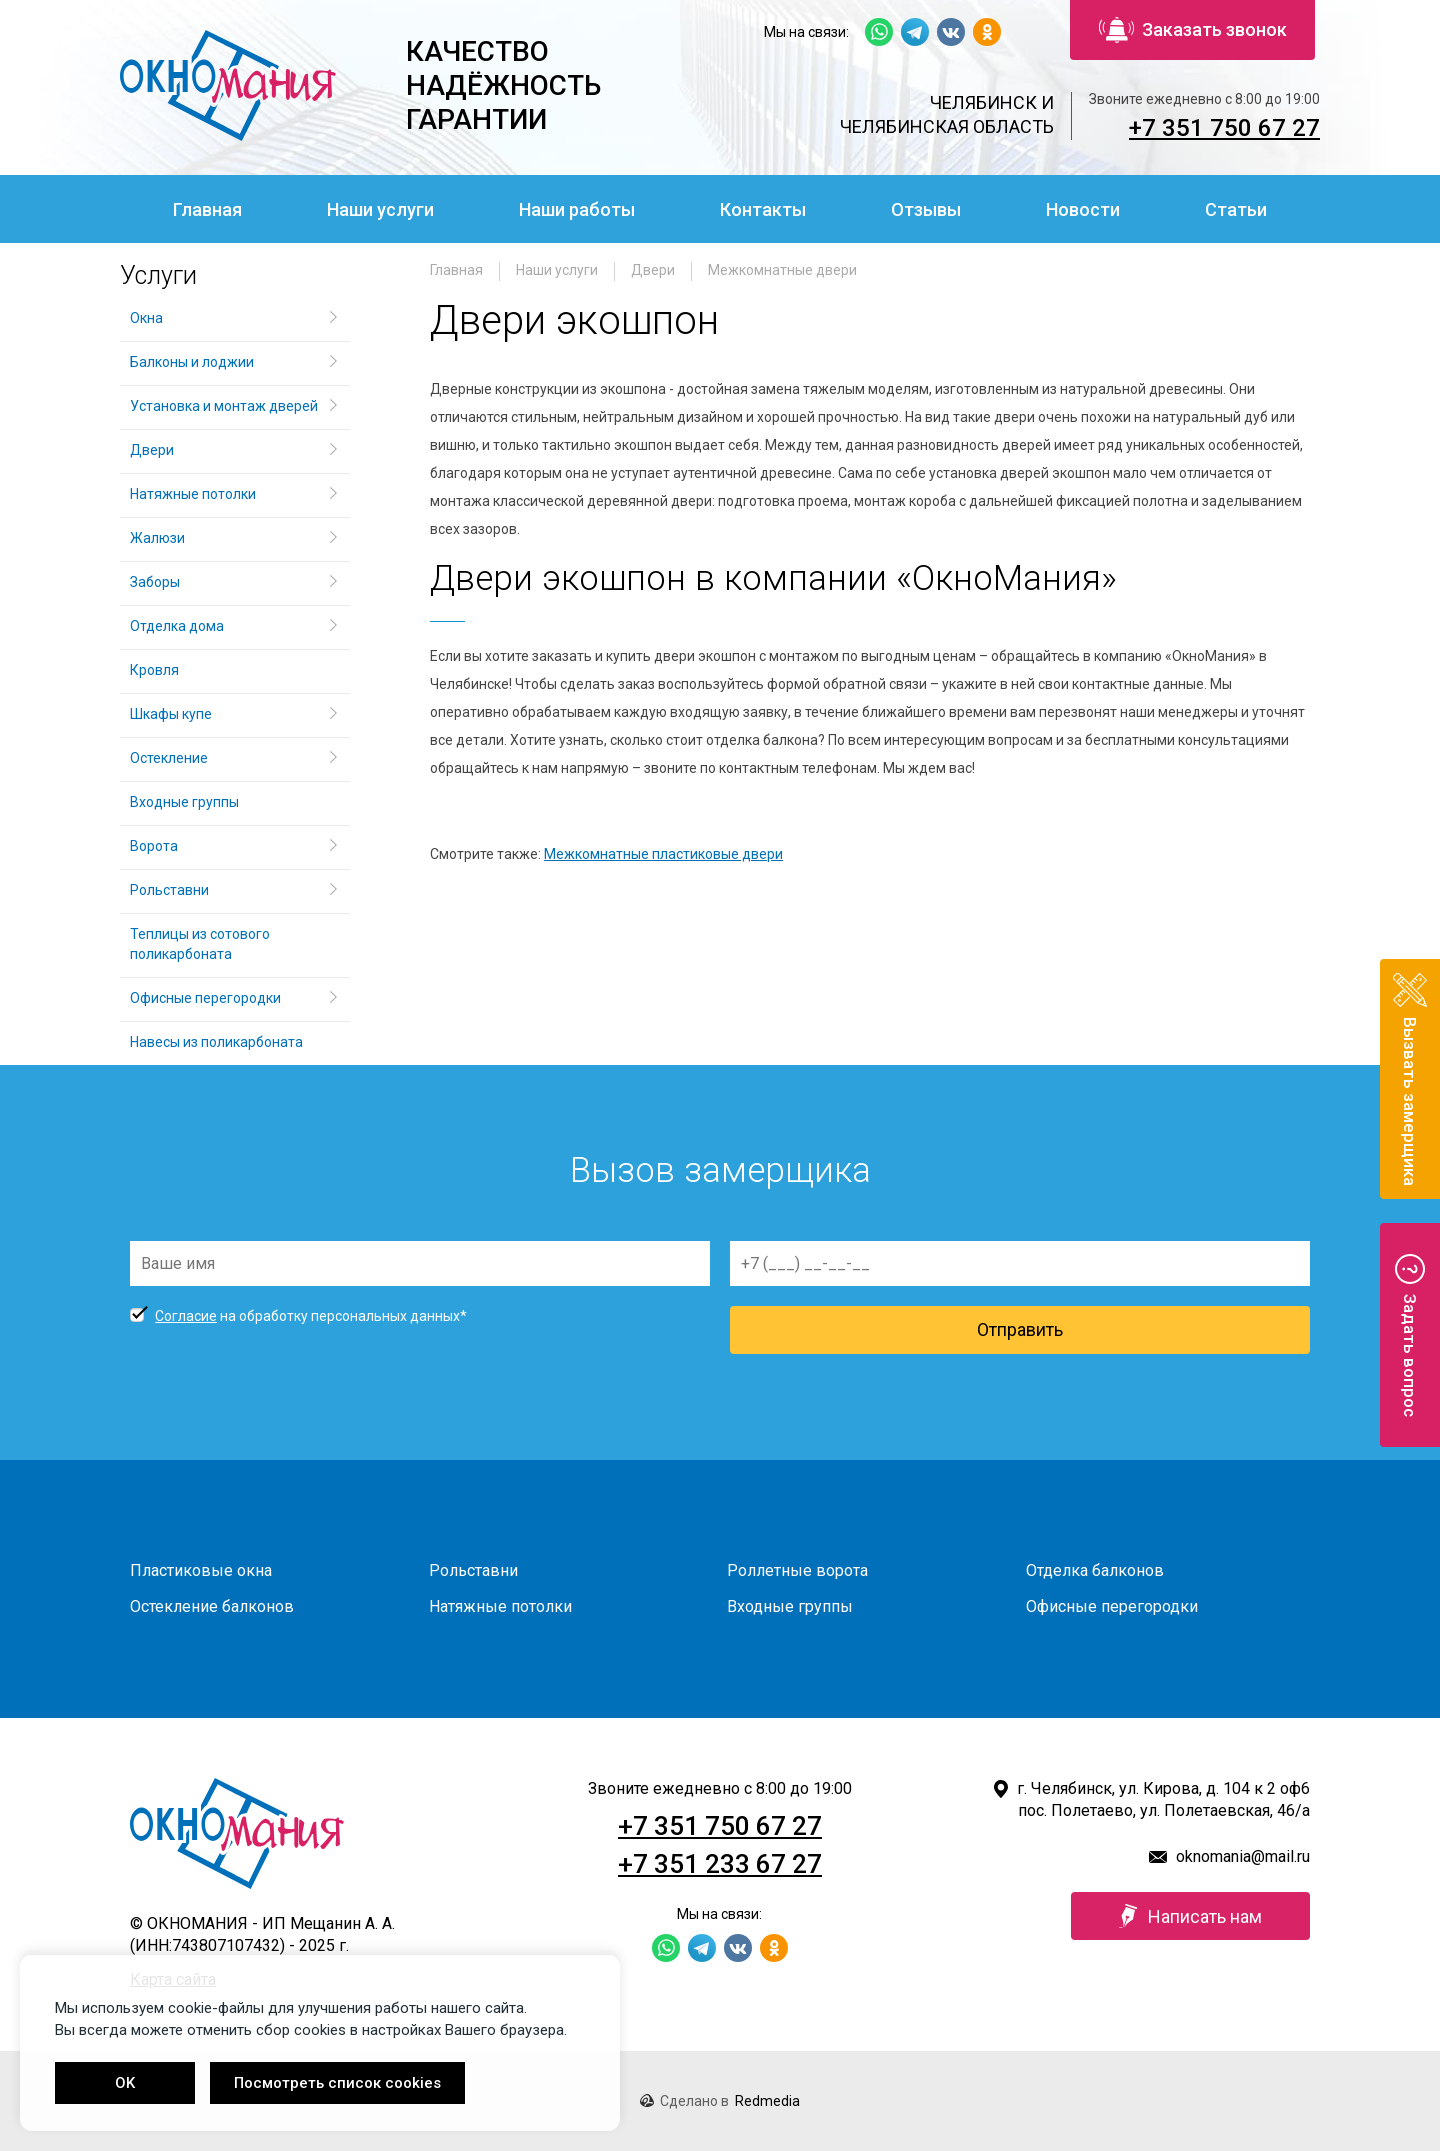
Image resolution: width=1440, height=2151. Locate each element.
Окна (146, 318)
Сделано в (720, 2101)
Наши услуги (380, 209)
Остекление (169, 758)
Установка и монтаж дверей (225, 406)
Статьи (1236, 209)
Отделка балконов (1095, 1570)
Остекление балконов (212, 1606)
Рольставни (169, 890)
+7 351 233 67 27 (720, 1864)
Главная (207, 209)
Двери (653, 270)
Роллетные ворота (797, 1570)
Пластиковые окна (201, 1570)
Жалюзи (157, 538)
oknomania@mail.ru (1243, 1856)
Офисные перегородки (205, 998)
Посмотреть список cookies (337, 2083)
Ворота (154, 846)
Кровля (154, 670)
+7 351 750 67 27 (1224, 128)
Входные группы (184, 802)
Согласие (186, 1316)
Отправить (1020, 1329)
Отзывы (926, 209)
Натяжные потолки (193, 494)
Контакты (763, 209)
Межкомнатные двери (782, 270)
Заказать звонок (1193, 30)
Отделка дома (177, 626)
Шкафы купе (171, 714)
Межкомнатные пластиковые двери (663, 854)
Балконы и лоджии (192, 362)
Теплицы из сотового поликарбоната (200, 944)
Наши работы (577, 209)
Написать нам (1190, 1916)
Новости (1083, 209)
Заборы (155, 582)
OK (125, 2083)
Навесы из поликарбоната (216, 1042)
